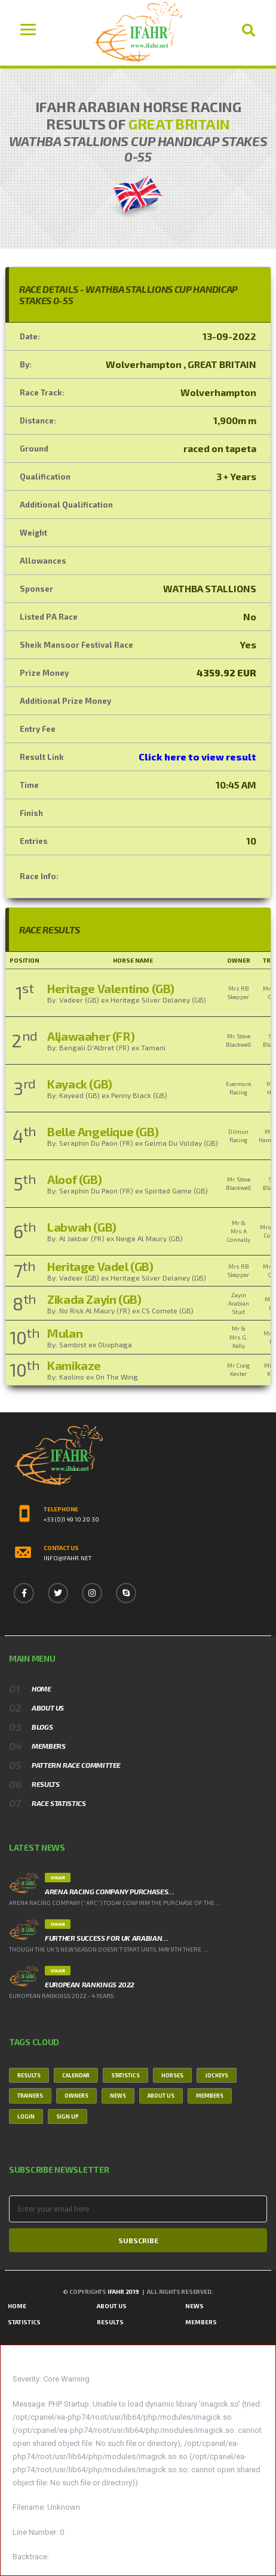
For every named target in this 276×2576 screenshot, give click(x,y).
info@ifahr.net (67, 1557)
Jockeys (216, 2075)
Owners (76, 2095)
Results (45, 1784)
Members (48, 1746)
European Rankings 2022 (89, 1984)
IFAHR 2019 (123, 2291)
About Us (48, 1707)
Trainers (30, 2095)
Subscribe (138, 2240)
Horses (172, 2075)
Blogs (42, 1727)
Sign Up (67, 2116)
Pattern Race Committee (76, 1765)
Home (41, 1688)
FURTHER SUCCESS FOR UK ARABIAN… (106, 1938)
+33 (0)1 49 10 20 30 (71, 1519)
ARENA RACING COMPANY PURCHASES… (109, 1891)
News (118, 2095)
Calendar (76, 2075)
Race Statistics (59, 1803)
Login (26, 2116)
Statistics (125, 2075)
